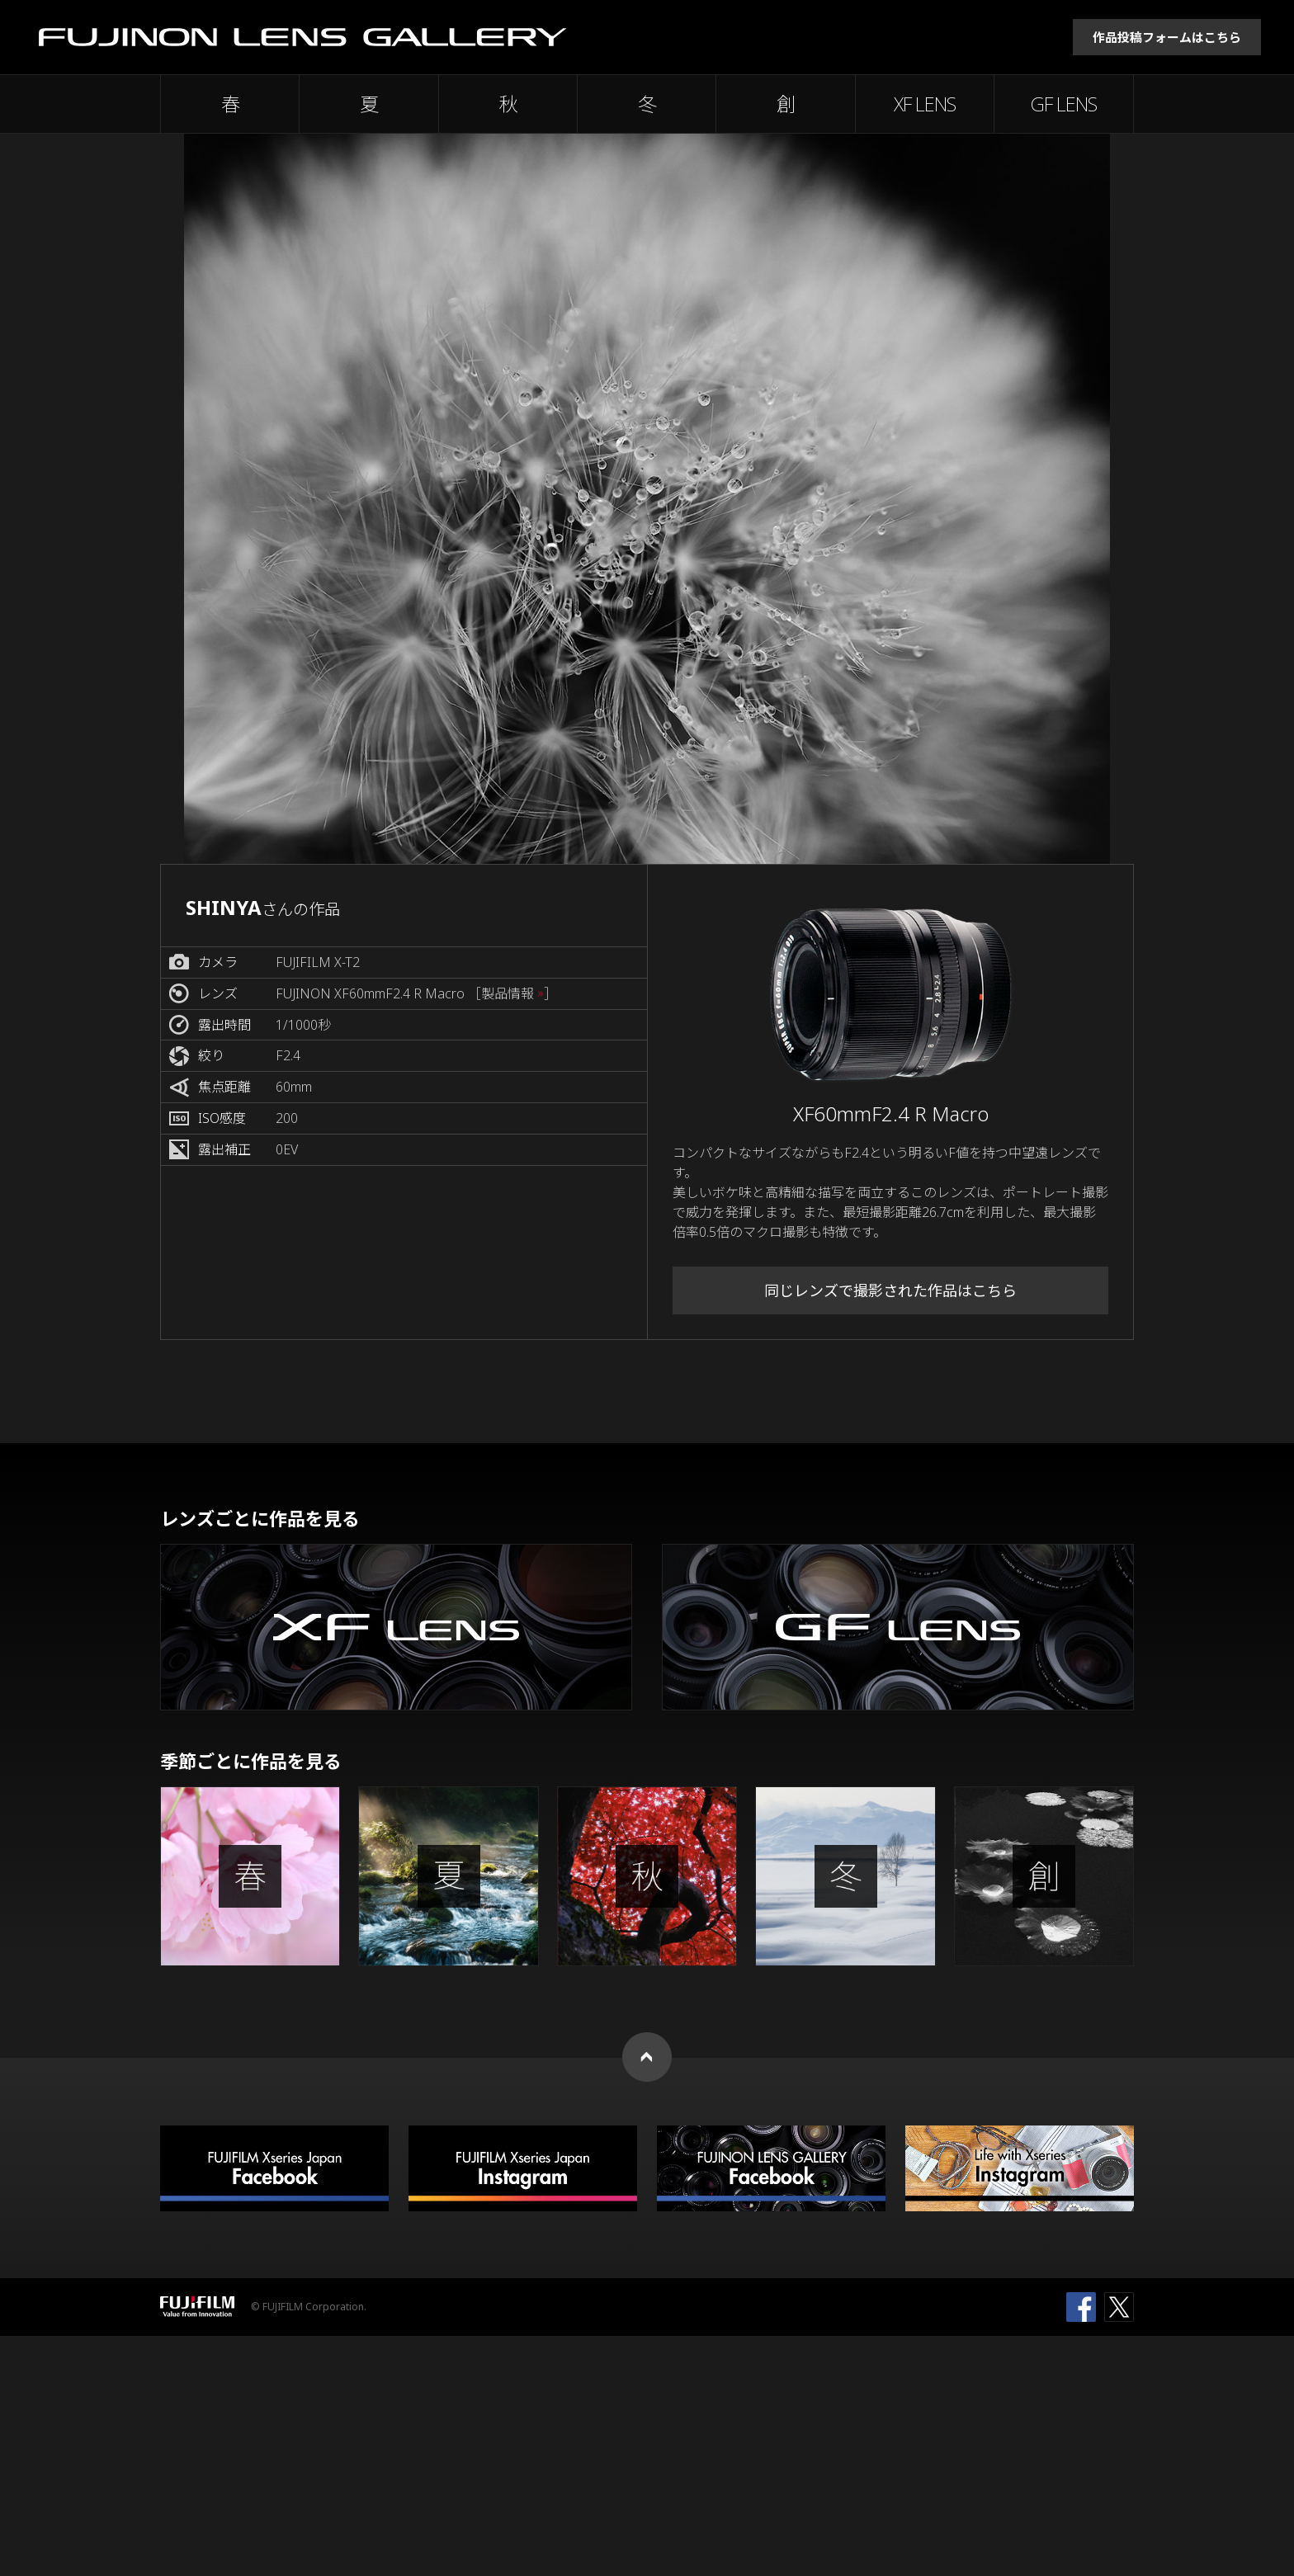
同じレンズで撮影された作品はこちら (890, 1290)
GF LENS (1064, 104)
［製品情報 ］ (512, 994)
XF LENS (925, 104)
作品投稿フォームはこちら (1167, 37)
